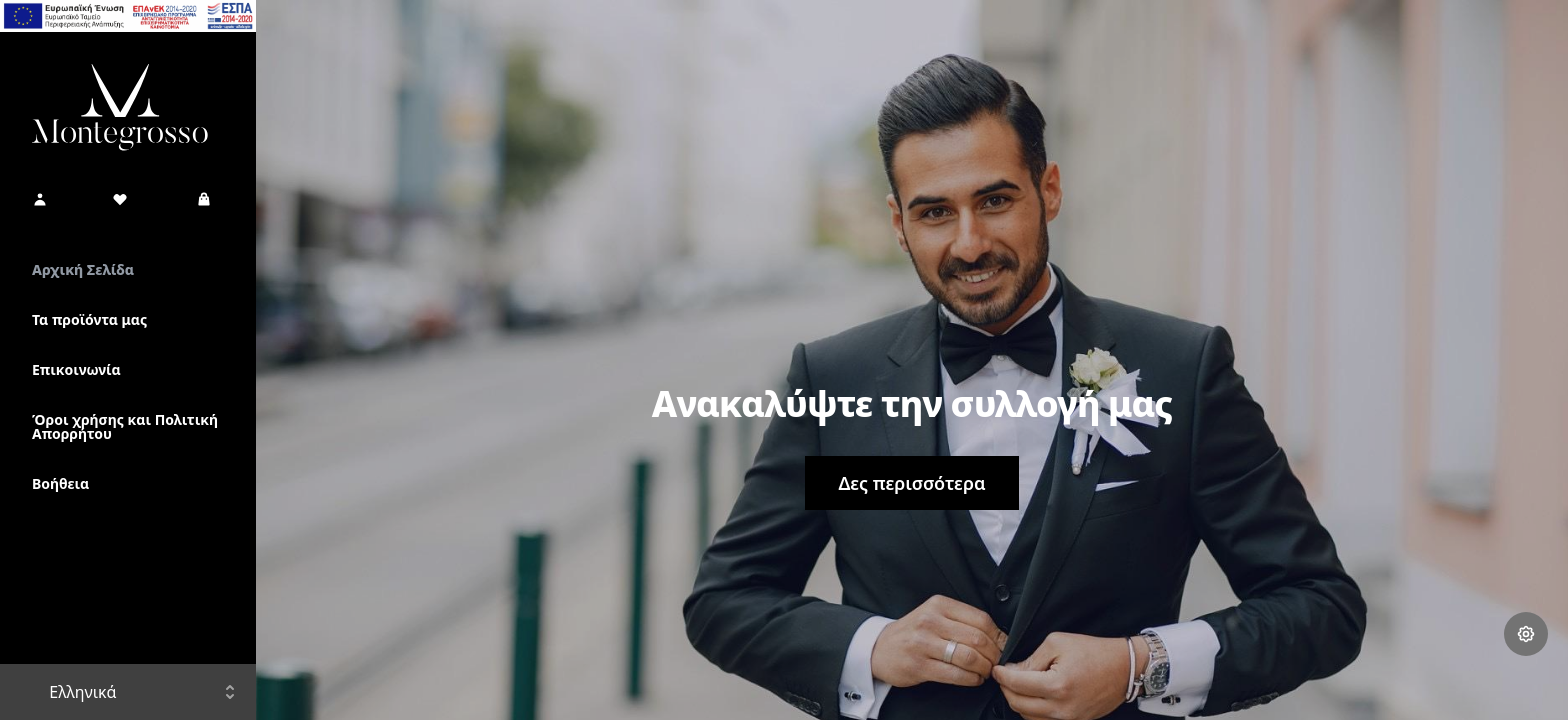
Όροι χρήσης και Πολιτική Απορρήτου (125, 426)
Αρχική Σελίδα (83, 269)
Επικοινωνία (76, 369)
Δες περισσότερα (911, 483)
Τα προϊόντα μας (89, 319)
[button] (40, 199)
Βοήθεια (60, 483)
